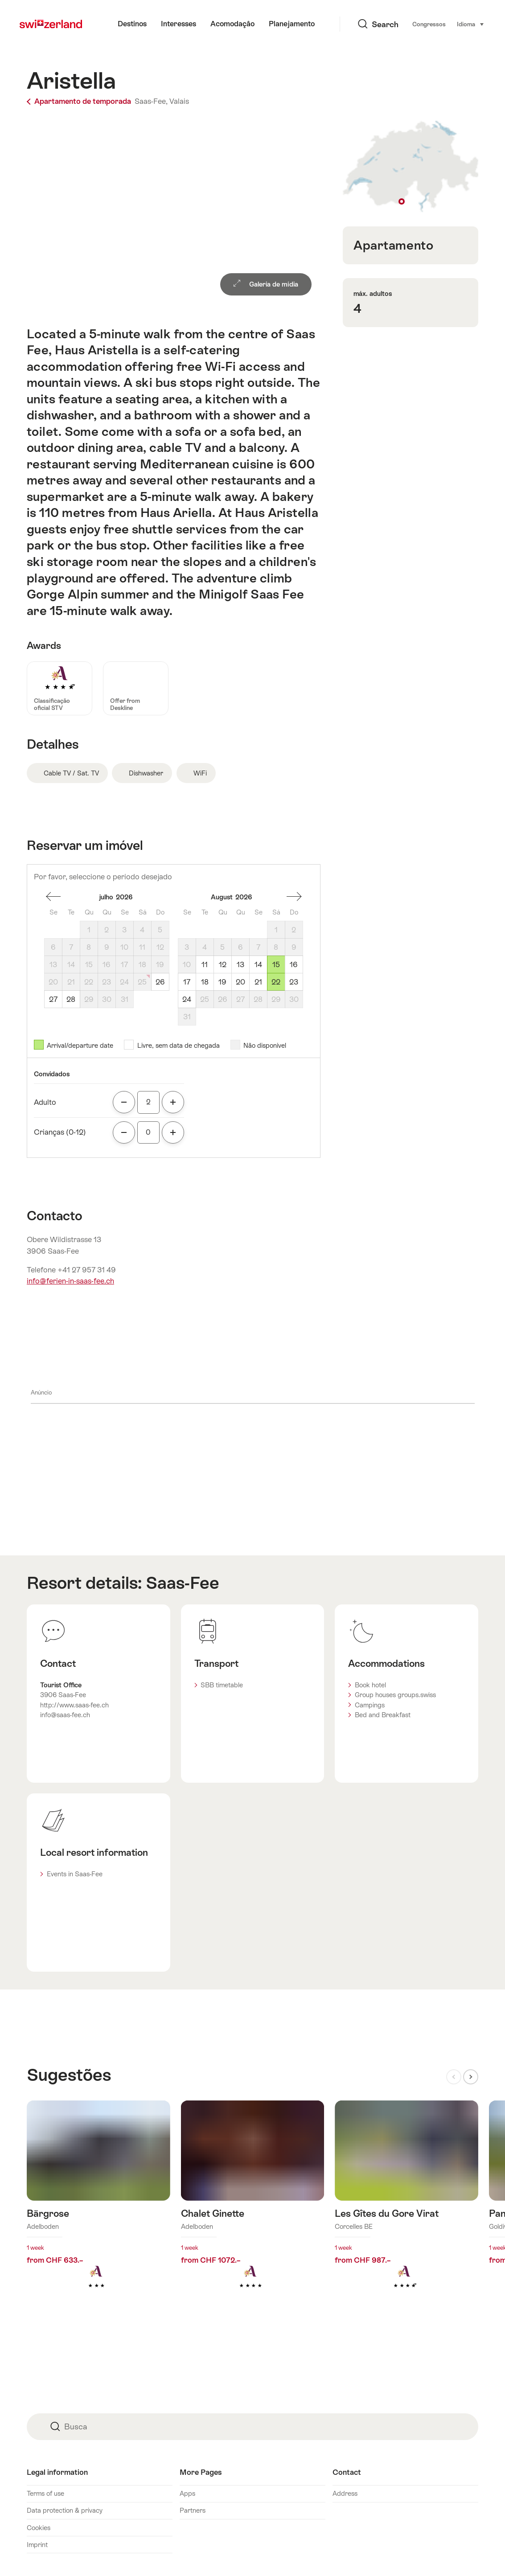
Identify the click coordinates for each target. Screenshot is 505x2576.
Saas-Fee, (151, 101)
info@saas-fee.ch (65, 1715)
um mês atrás (53, 896)
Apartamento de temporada (80, 101)
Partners (192, 2510)
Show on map (410, 167)
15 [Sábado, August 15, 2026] (276, 964)
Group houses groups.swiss (395, 1694)
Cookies (38, 2527)
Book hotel (370, 1685)
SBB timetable (222, 1685)
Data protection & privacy (65, 2510)
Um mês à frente (294, 896)
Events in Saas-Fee (75, 1874)
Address (345, 2493)
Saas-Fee (182, 1582)
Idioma (438, 24)
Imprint (37, 2544)
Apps (187, 2493)
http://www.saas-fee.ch (74, 1705)
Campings (370, 1705)
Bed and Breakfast (383, 1715)
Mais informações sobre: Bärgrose (98, 2208)
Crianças (60, 1132)
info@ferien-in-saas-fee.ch (70, 1281)
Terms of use (45, 2493)
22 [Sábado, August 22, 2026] (275, 982)
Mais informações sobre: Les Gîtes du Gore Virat (406, 2208)
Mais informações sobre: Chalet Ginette (252, 2208)
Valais (179, 101)
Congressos (396, 24)
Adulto (45, 1102)
